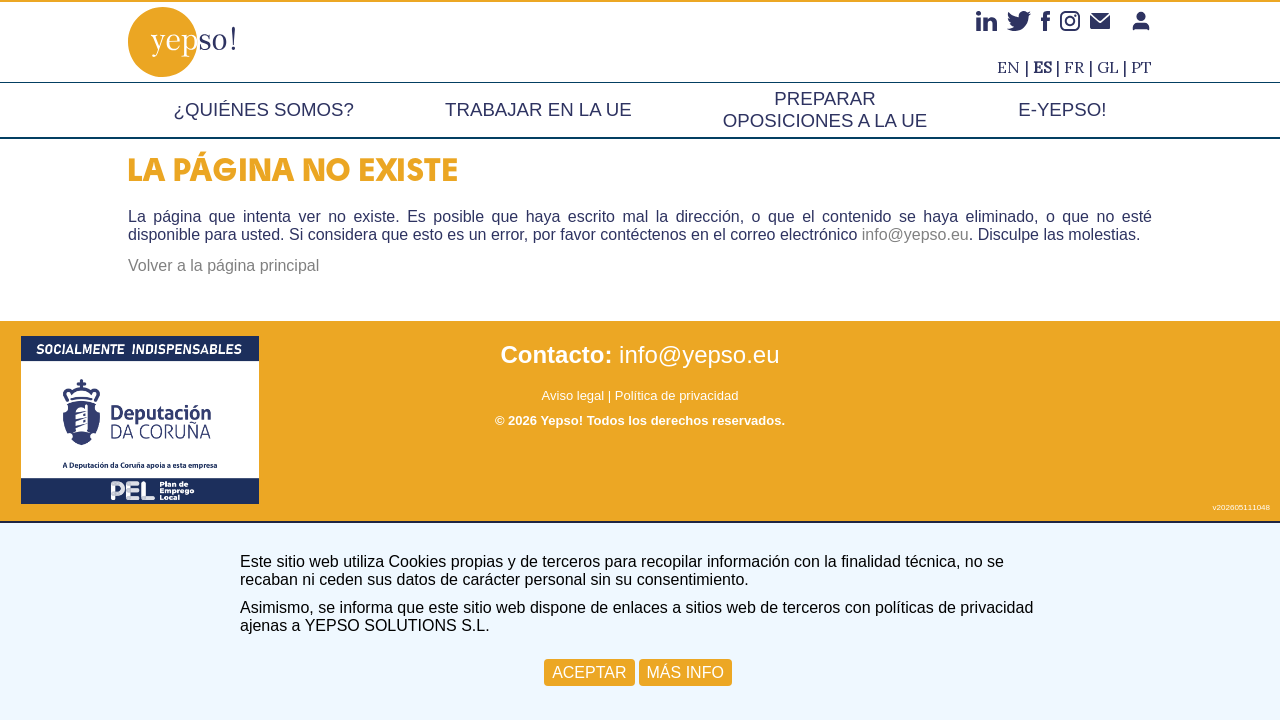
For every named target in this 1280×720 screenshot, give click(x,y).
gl (1108, 67)
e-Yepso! (1062, 109)
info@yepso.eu (915, 234)
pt (1141, 67)
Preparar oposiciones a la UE (825, 109)
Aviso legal (573, 395)
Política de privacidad (677, 395)
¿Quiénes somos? (264, 109)
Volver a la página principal (223, 265)
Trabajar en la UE (538, 109)
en (1008, 67)
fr (1074, 67)
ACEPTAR (589, 672)
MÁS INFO (685, 672)
